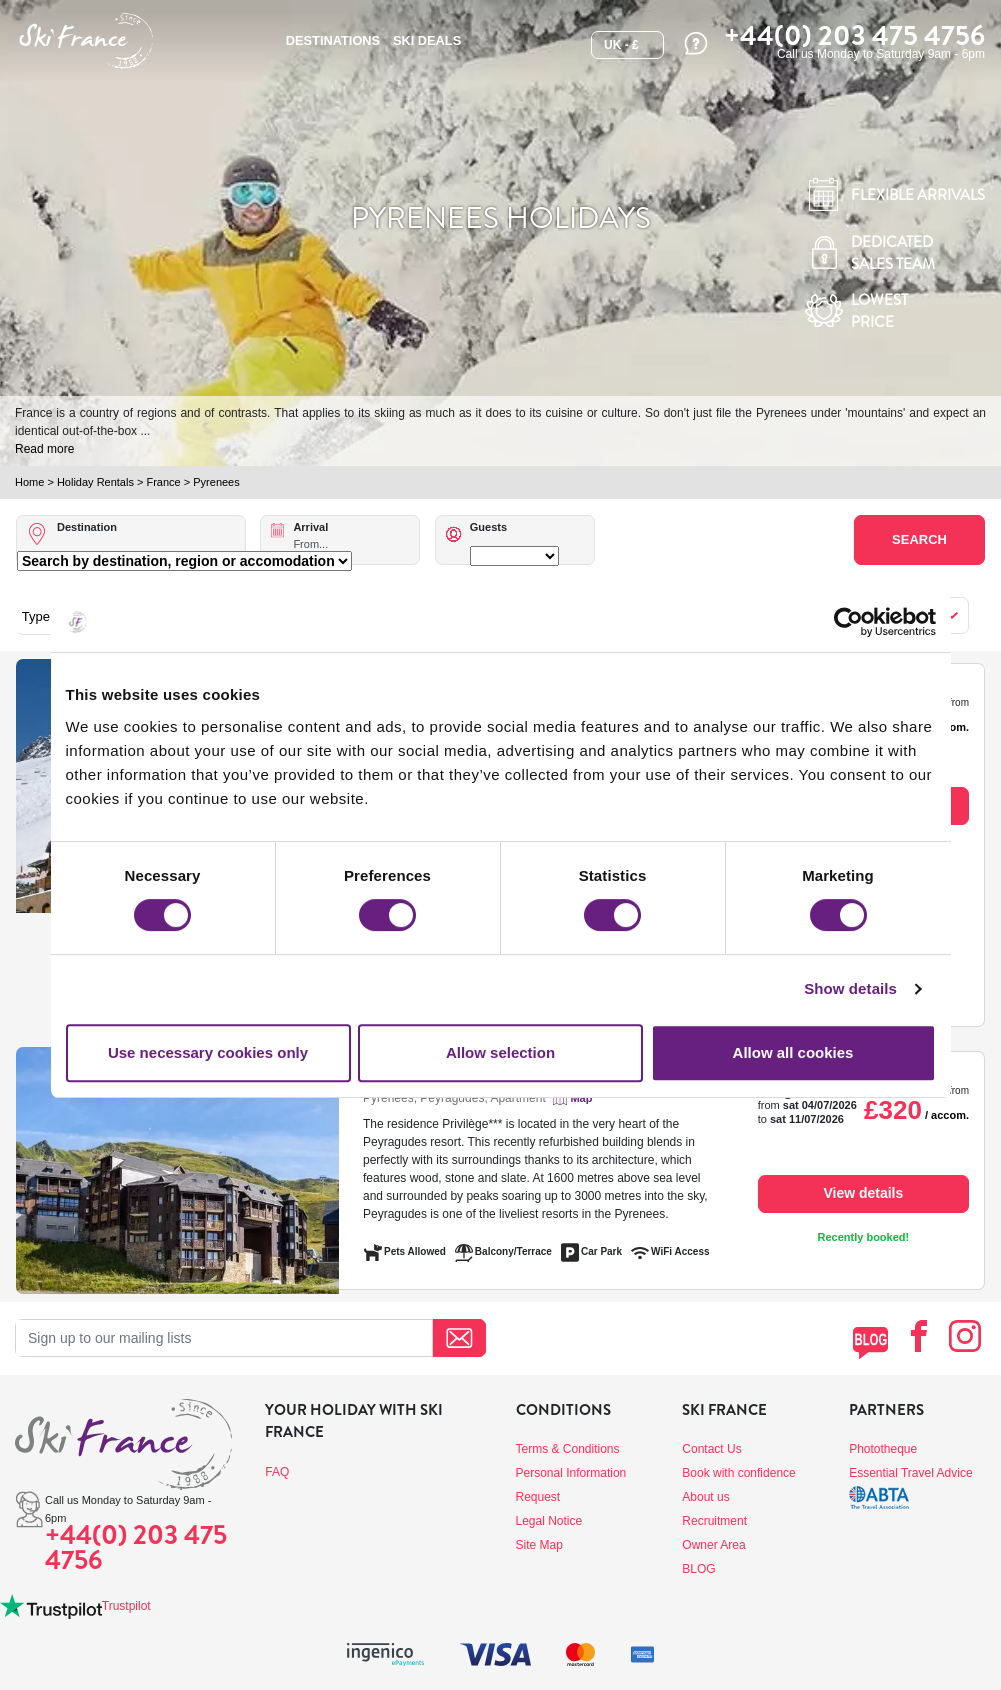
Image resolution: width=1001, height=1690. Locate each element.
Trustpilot (126, 1606)
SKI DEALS (427, 40)
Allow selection (500, 1052)
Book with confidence (738, 1473)
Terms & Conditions (568, 1449)
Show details (850, 988)
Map (581, 1098)
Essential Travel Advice (910, 1473)
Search (919, 539)
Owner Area (713, 1545)
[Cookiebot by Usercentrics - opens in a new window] (848, 622)
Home (29, 482)
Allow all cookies (793, 1052)
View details (863, 1193)
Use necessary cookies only (208, 1052)
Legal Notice (549, 1521)
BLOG (698, 1569)
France (163, 482)
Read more (44, 449)
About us (705, 1497)
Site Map (539, 1545)
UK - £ (621, 45)
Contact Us (711, 1449)
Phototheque (883, 1449)
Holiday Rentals (95, 482)
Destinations (333, 40)
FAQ (277, 1472)
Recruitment (714, 1521)
